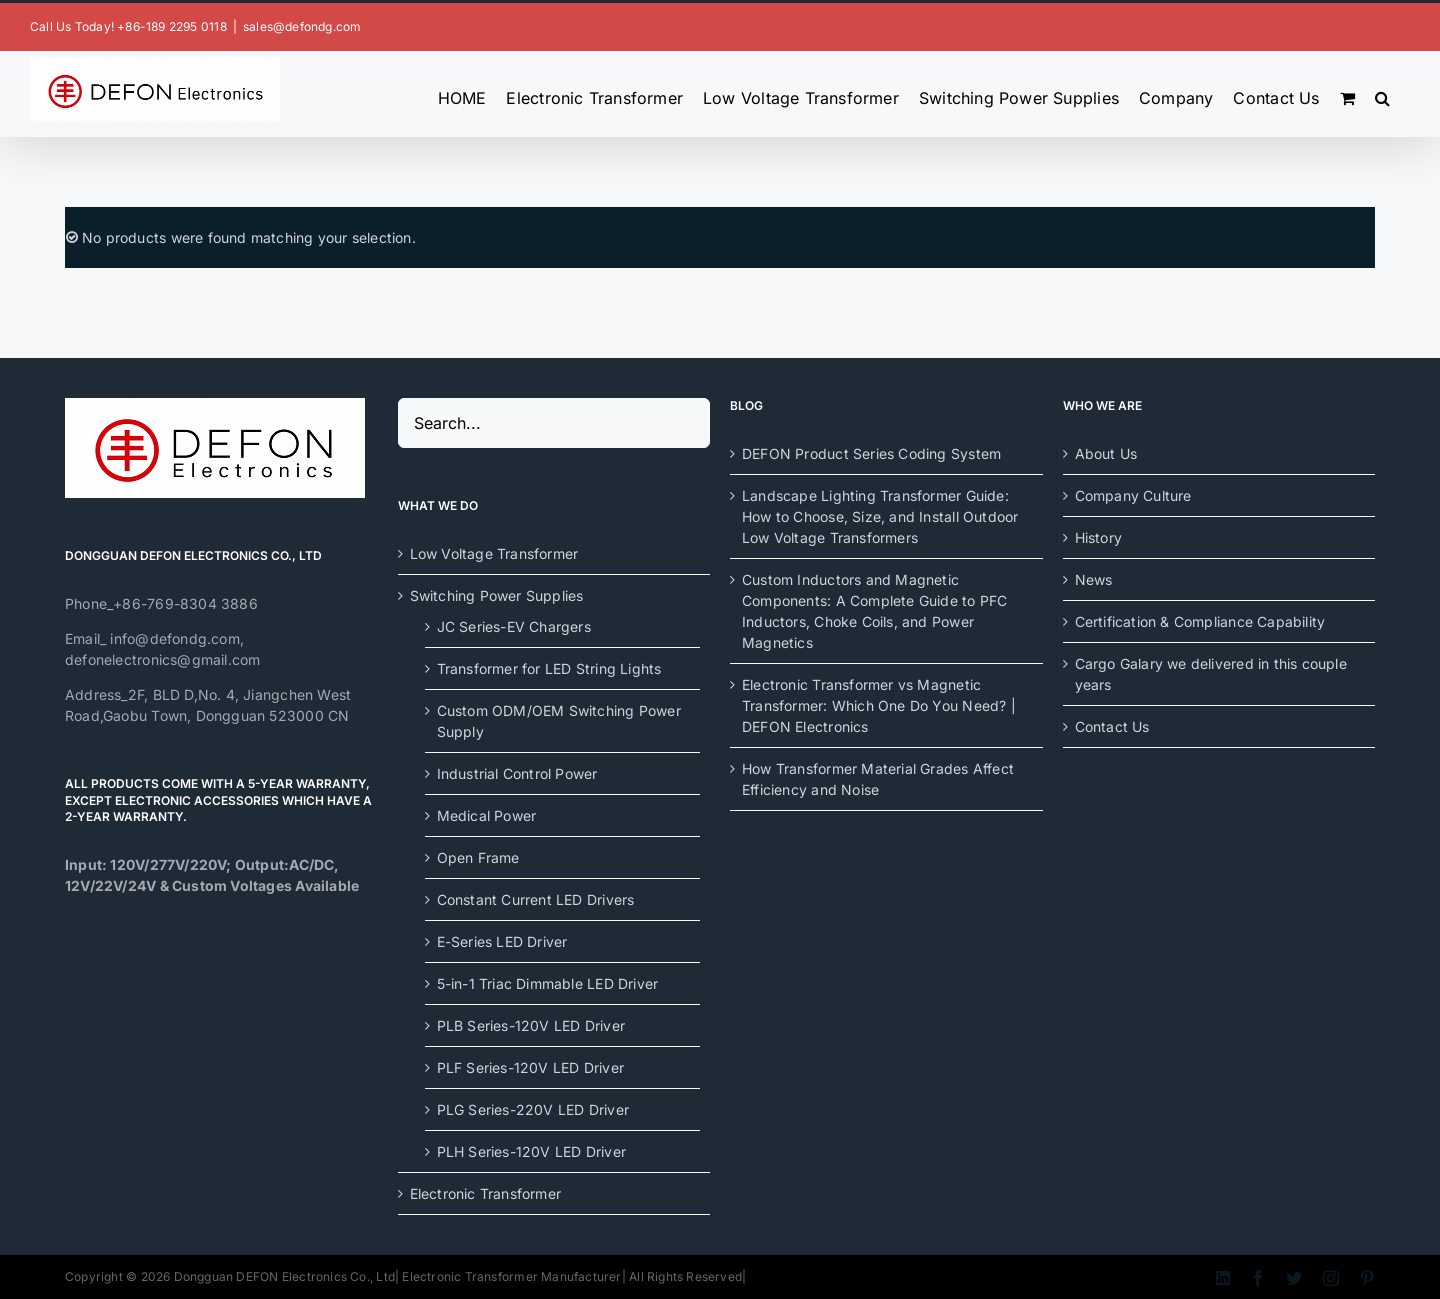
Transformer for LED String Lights (549, 668)
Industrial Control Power (517, 773)
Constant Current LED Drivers (536, 899)
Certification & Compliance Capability (1200, 621)
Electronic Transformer (486, 1193)
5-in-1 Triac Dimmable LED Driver (548, 983)
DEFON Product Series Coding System (871, 453)
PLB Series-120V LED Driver (531, 1025)
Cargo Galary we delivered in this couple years (1211, 674)
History (1098, 537)
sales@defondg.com (302, 26)
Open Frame (478, 857)
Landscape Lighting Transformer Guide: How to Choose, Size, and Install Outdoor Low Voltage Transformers (880, 516)
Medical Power (487, 815)
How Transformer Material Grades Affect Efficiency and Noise (878, 779)
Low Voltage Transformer (494, 553)
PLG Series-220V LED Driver (533, 1109)
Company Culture (1133, 495)
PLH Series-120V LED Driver (531, 1151)
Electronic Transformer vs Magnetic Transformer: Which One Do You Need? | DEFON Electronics (879, 705)
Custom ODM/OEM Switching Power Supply (559, 721)
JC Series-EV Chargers (514, 626)
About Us (1106, 453)
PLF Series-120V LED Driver (530, 1067)
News (1094, 579)
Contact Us (1112, 726)
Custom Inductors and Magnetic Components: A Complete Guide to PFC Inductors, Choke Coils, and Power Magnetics (874, 611)
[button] (1382, 94)
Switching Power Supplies (497, 595)
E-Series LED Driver (502, 941)
